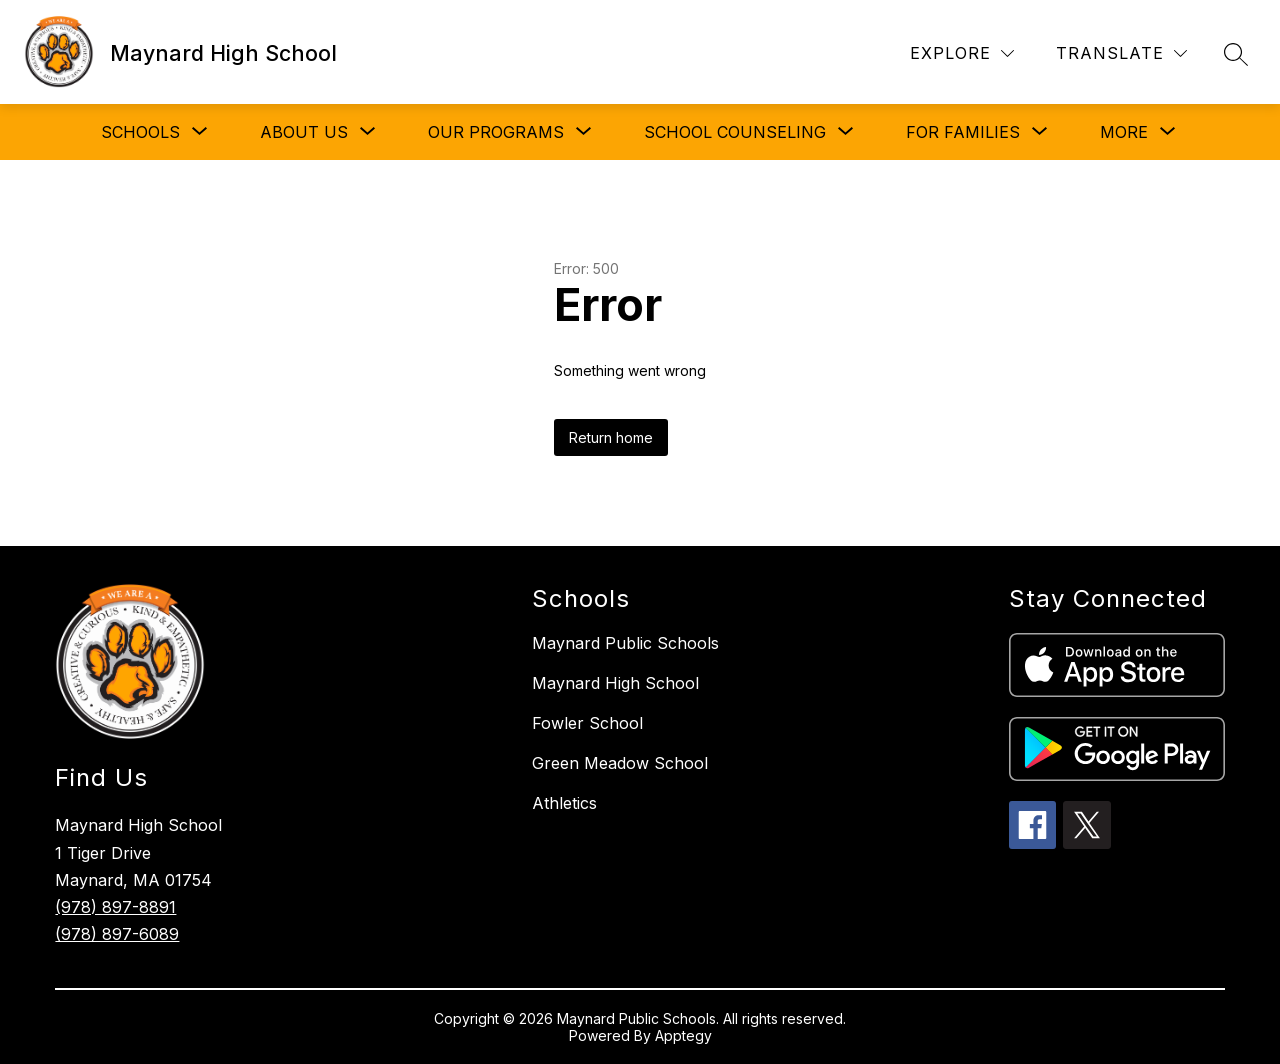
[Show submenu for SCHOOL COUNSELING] (735, 132)
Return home (611, 437)
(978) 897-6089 (117, 934)
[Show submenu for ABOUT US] (304, 132)
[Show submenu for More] (1124, 132)
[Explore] (962, 53)
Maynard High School (615, 683)
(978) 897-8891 (115, 907)
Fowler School (587, 723)
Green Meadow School (620, 763)
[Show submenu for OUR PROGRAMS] (496, 132)
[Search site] (1236, 54)
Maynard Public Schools (625, 643)
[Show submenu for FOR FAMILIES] (963, 132)
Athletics (564, 803)
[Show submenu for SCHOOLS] (140, 132)
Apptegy (683, 1035)
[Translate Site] (1121, 53)
